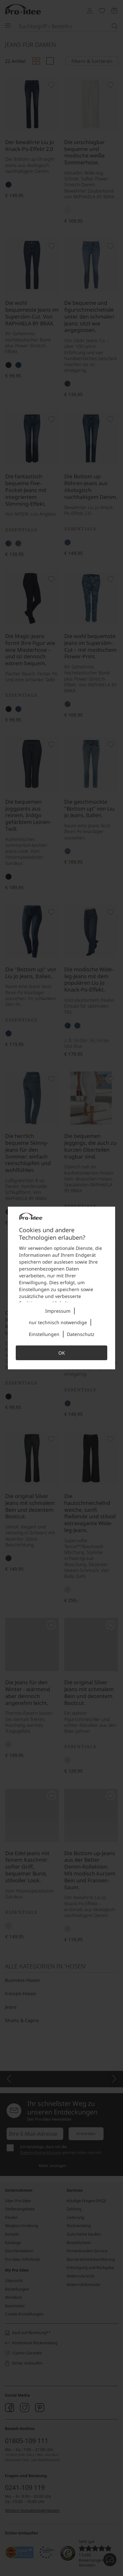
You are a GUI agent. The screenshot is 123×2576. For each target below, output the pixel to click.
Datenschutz (80, 1334)
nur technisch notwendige (58, 1322)
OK (61, 1353)
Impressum (58, 1311)
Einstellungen (44, 1334)
